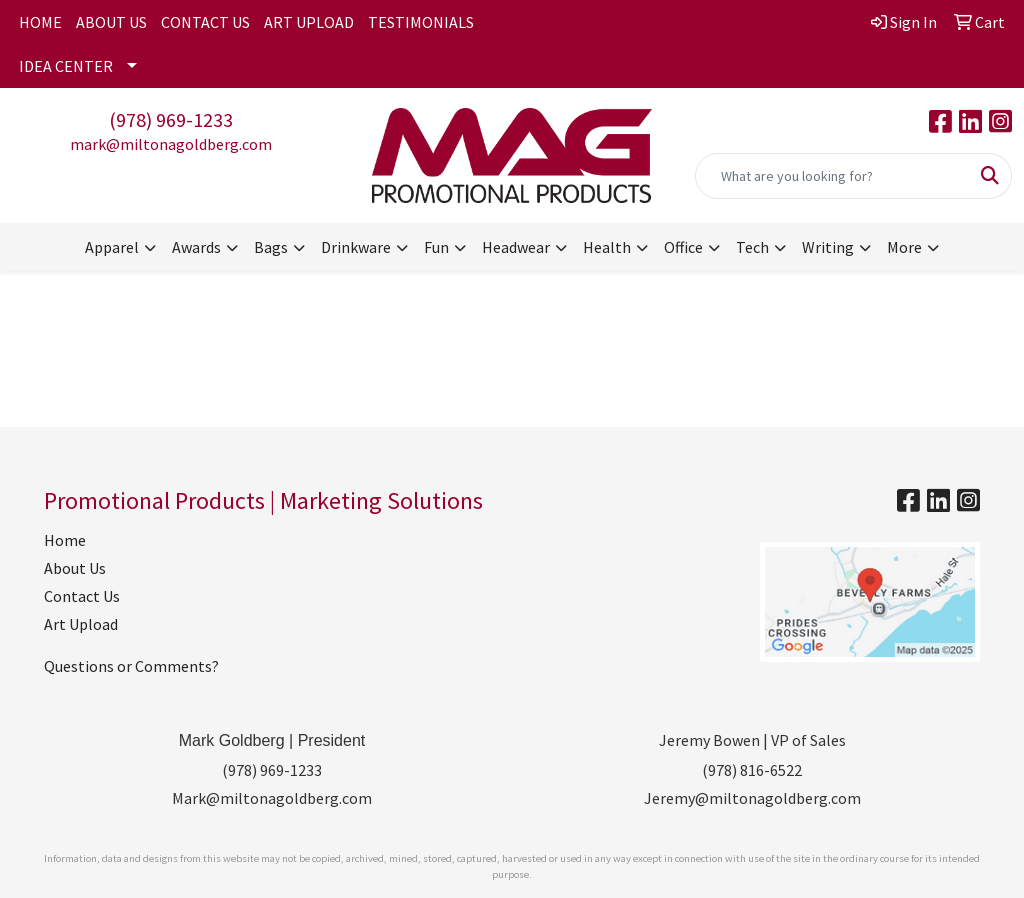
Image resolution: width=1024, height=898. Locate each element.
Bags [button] (271, 247)
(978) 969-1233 (171, 119)
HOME (40, 22)
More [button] (904, 247)
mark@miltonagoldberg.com (171, 144)
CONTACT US (205, 22)
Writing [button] (828, 247)
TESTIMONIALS (421, 22)
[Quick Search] (832, 176)
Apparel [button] (112, 247)
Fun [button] (436, 247)
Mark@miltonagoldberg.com (272, 798)
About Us (75, 568)
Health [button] (607, 247)
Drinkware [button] (356, 247)
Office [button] (683, 247)
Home (65, 540)
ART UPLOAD (309, 22)
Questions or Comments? (131, 666)
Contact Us (82, 596)
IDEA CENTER (66, 66)
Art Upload (81, 624)
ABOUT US (111, 22)
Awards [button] (196, 247)
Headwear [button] (516, 247)
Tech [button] (752, 247)
